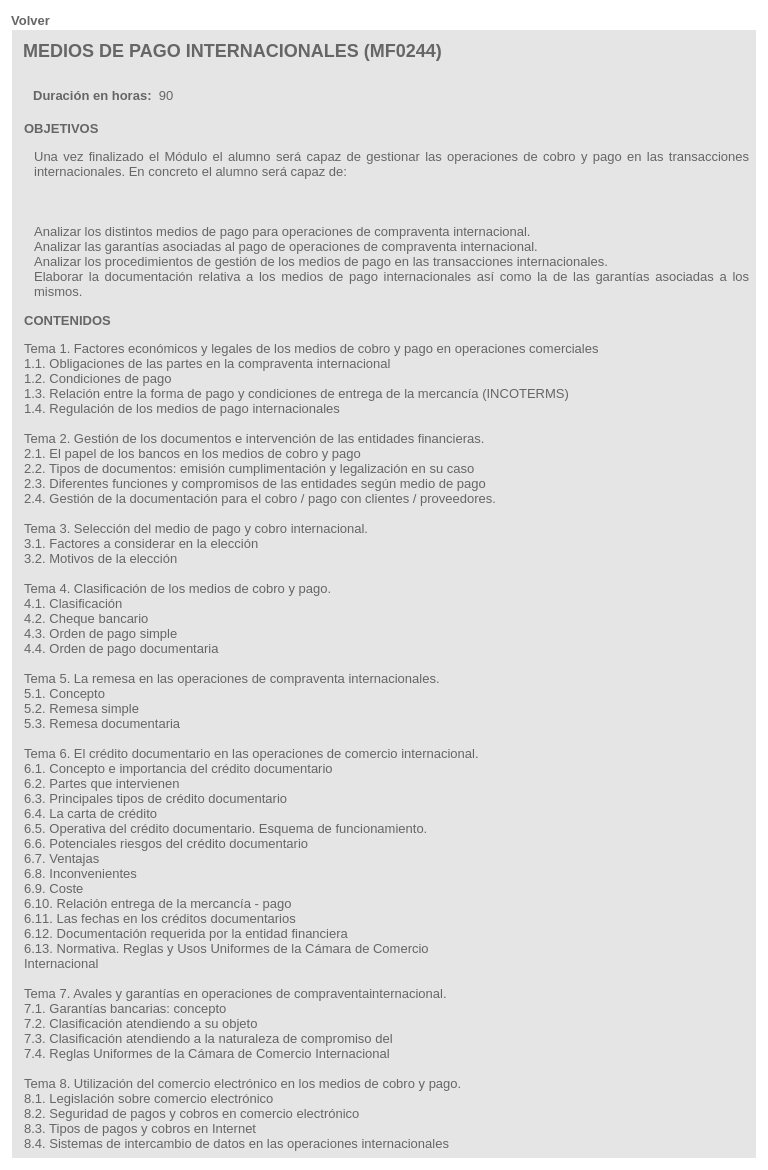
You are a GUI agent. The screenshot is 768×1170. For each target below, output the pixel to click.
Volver (30, 20)
